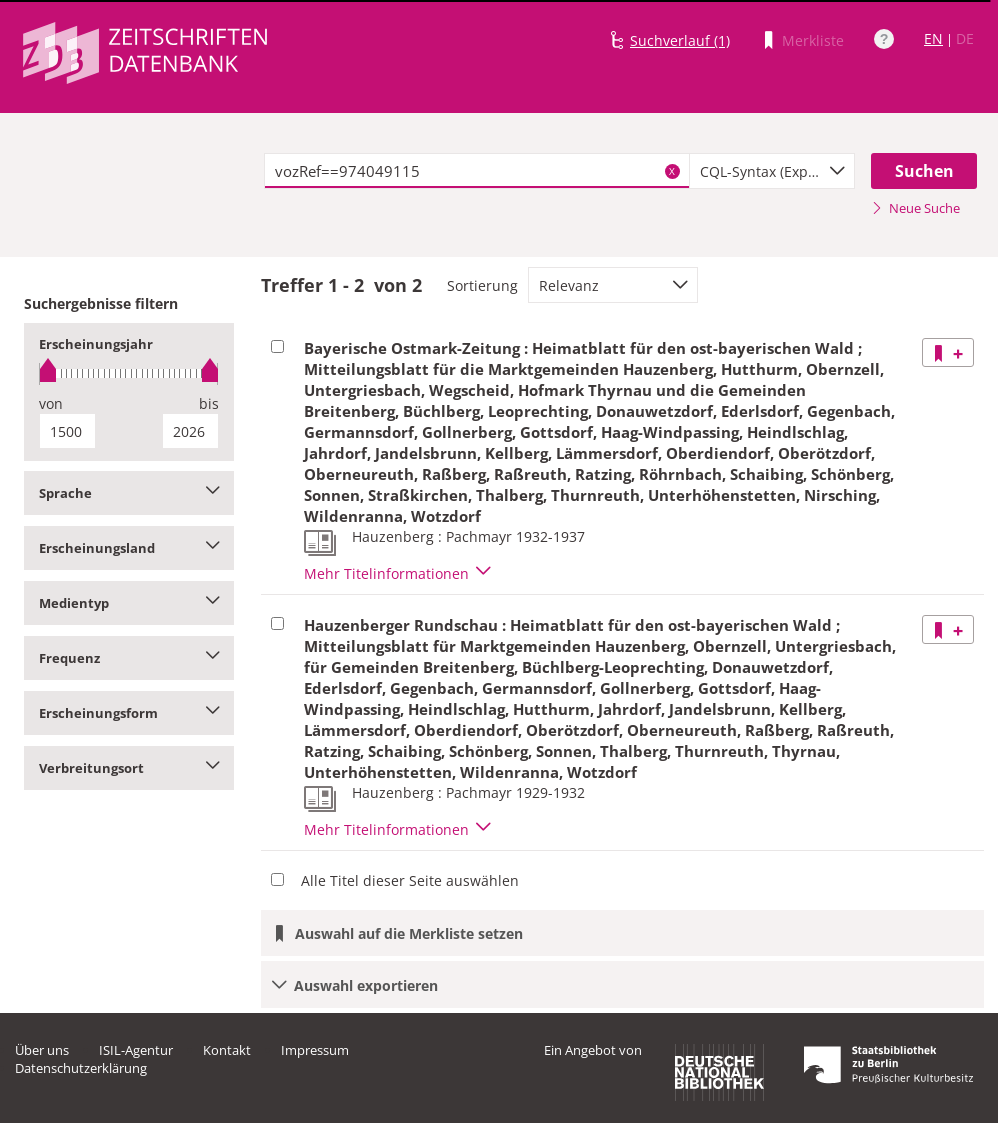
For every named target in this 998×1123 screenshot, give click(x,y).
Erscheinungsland (129, 548)
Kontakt (227, 1050)
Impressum (315, 1050)
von (51, 403)
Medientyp (129, 603)
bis (209, 403)
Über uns (42, 1050)
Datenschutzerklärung (81, 1068)
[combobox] (772, 171)
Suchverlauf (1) (680, 40)
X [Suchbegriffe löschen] (672, 171)
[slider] (129, 373)
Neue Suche (915, 208)
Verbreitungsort (129, 768)
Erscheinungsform (129, 713)
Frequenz (129, 658)
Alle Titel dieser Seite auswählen (410, 880)
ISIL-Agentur (136, 1050)
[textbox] (477, 171)
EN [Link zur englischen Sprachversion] (933, 38)
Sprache (129, 493)
